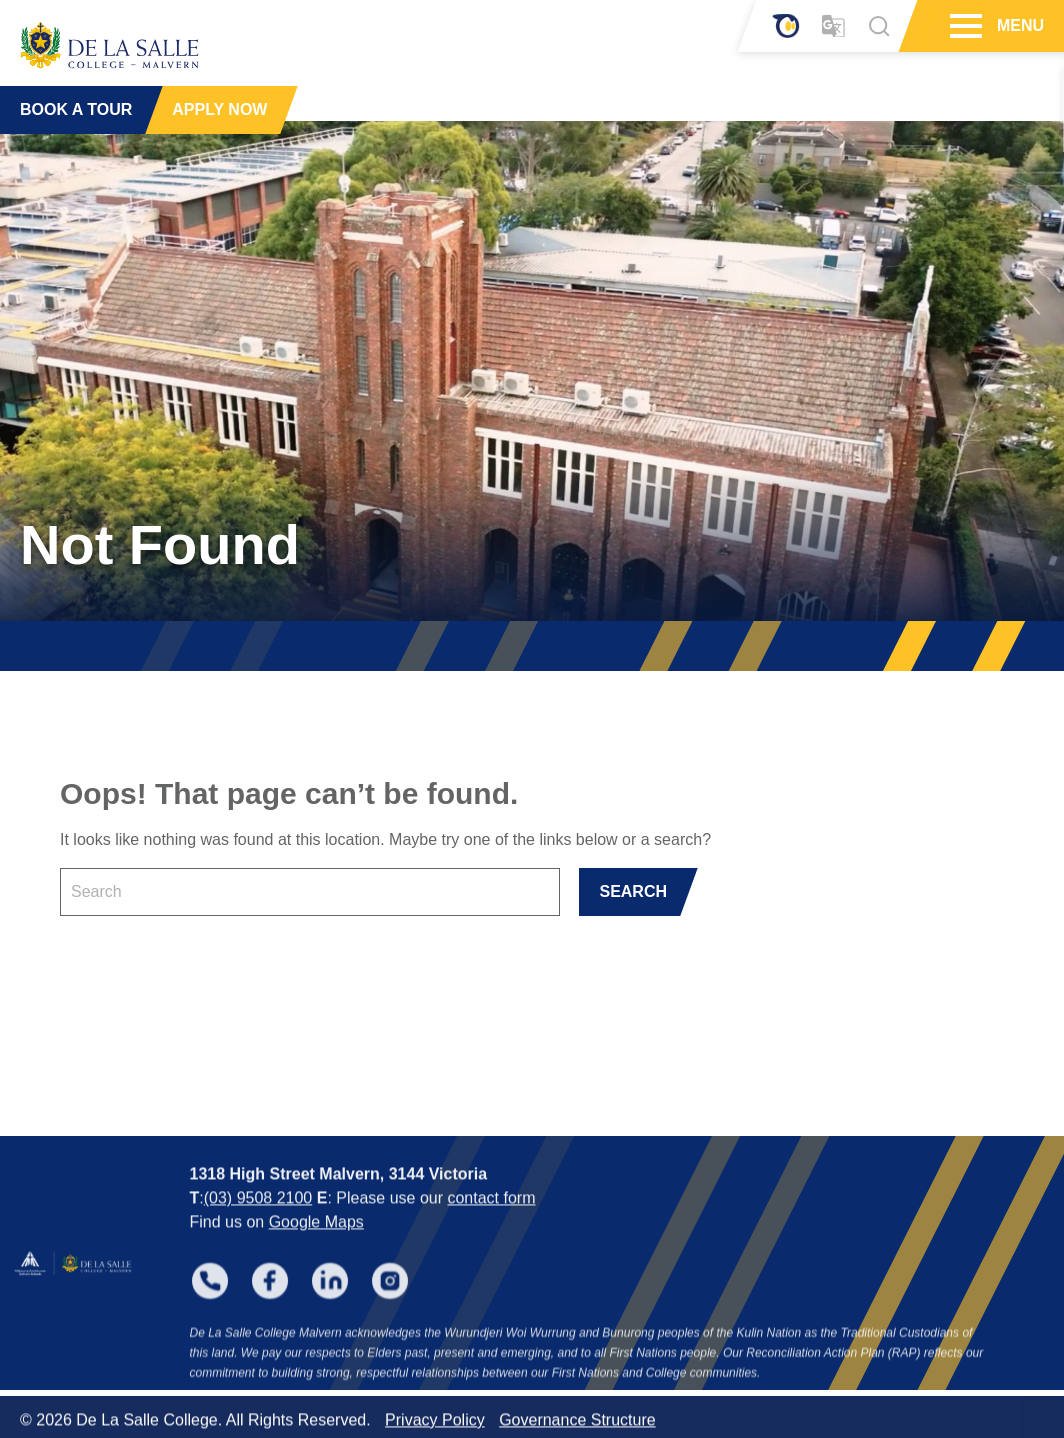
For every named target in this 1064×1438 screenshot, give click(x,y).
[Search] (879, 26)
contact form (491, 1217)
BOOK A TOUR (76, 109)
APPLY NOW (219, 109)
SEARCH (633, 891)
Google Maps (316, 1241)
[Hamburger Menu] (963, 26)
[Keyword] (310, 892)
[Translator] (833, 26)
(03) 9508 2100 (258, 1217)
